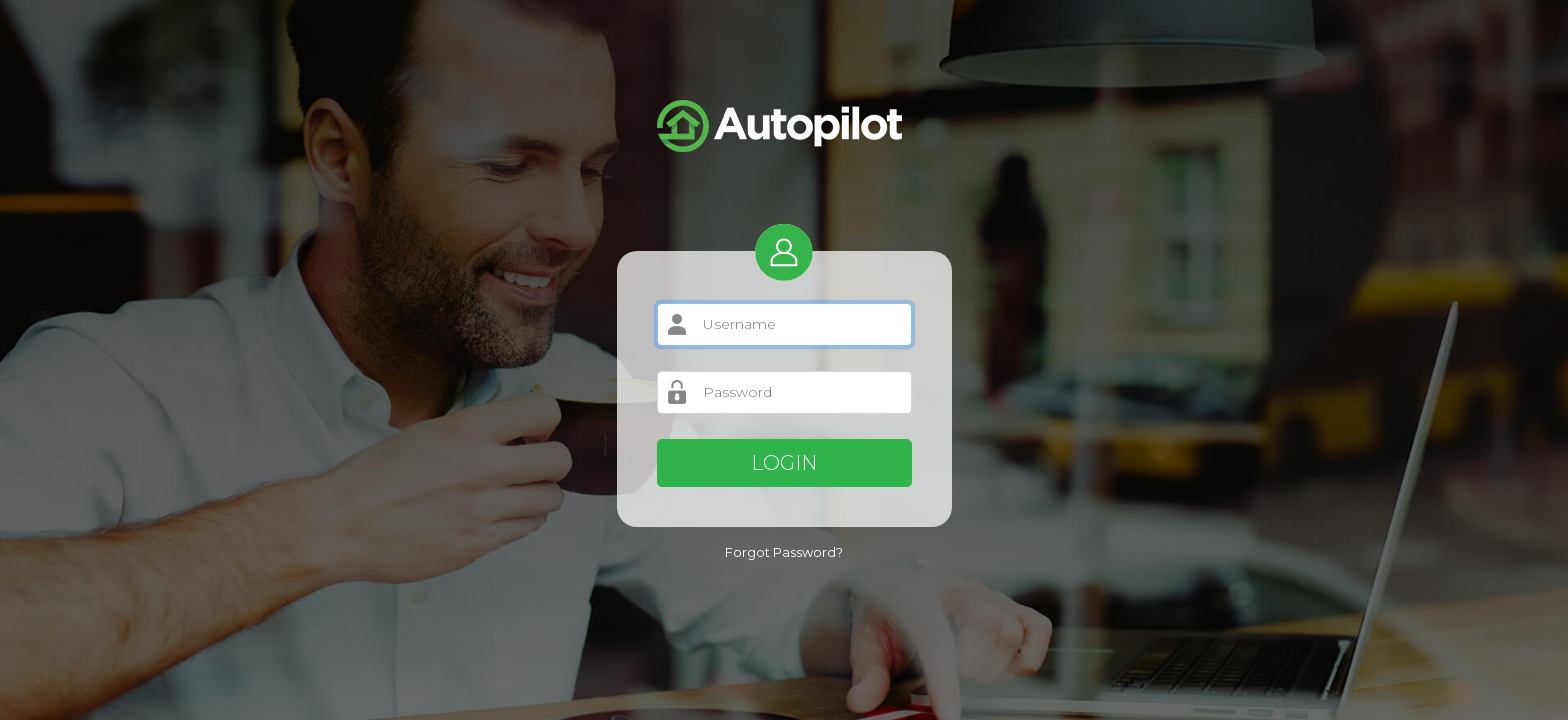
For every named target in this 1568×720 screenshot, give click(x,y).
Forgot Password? (784, 552)
